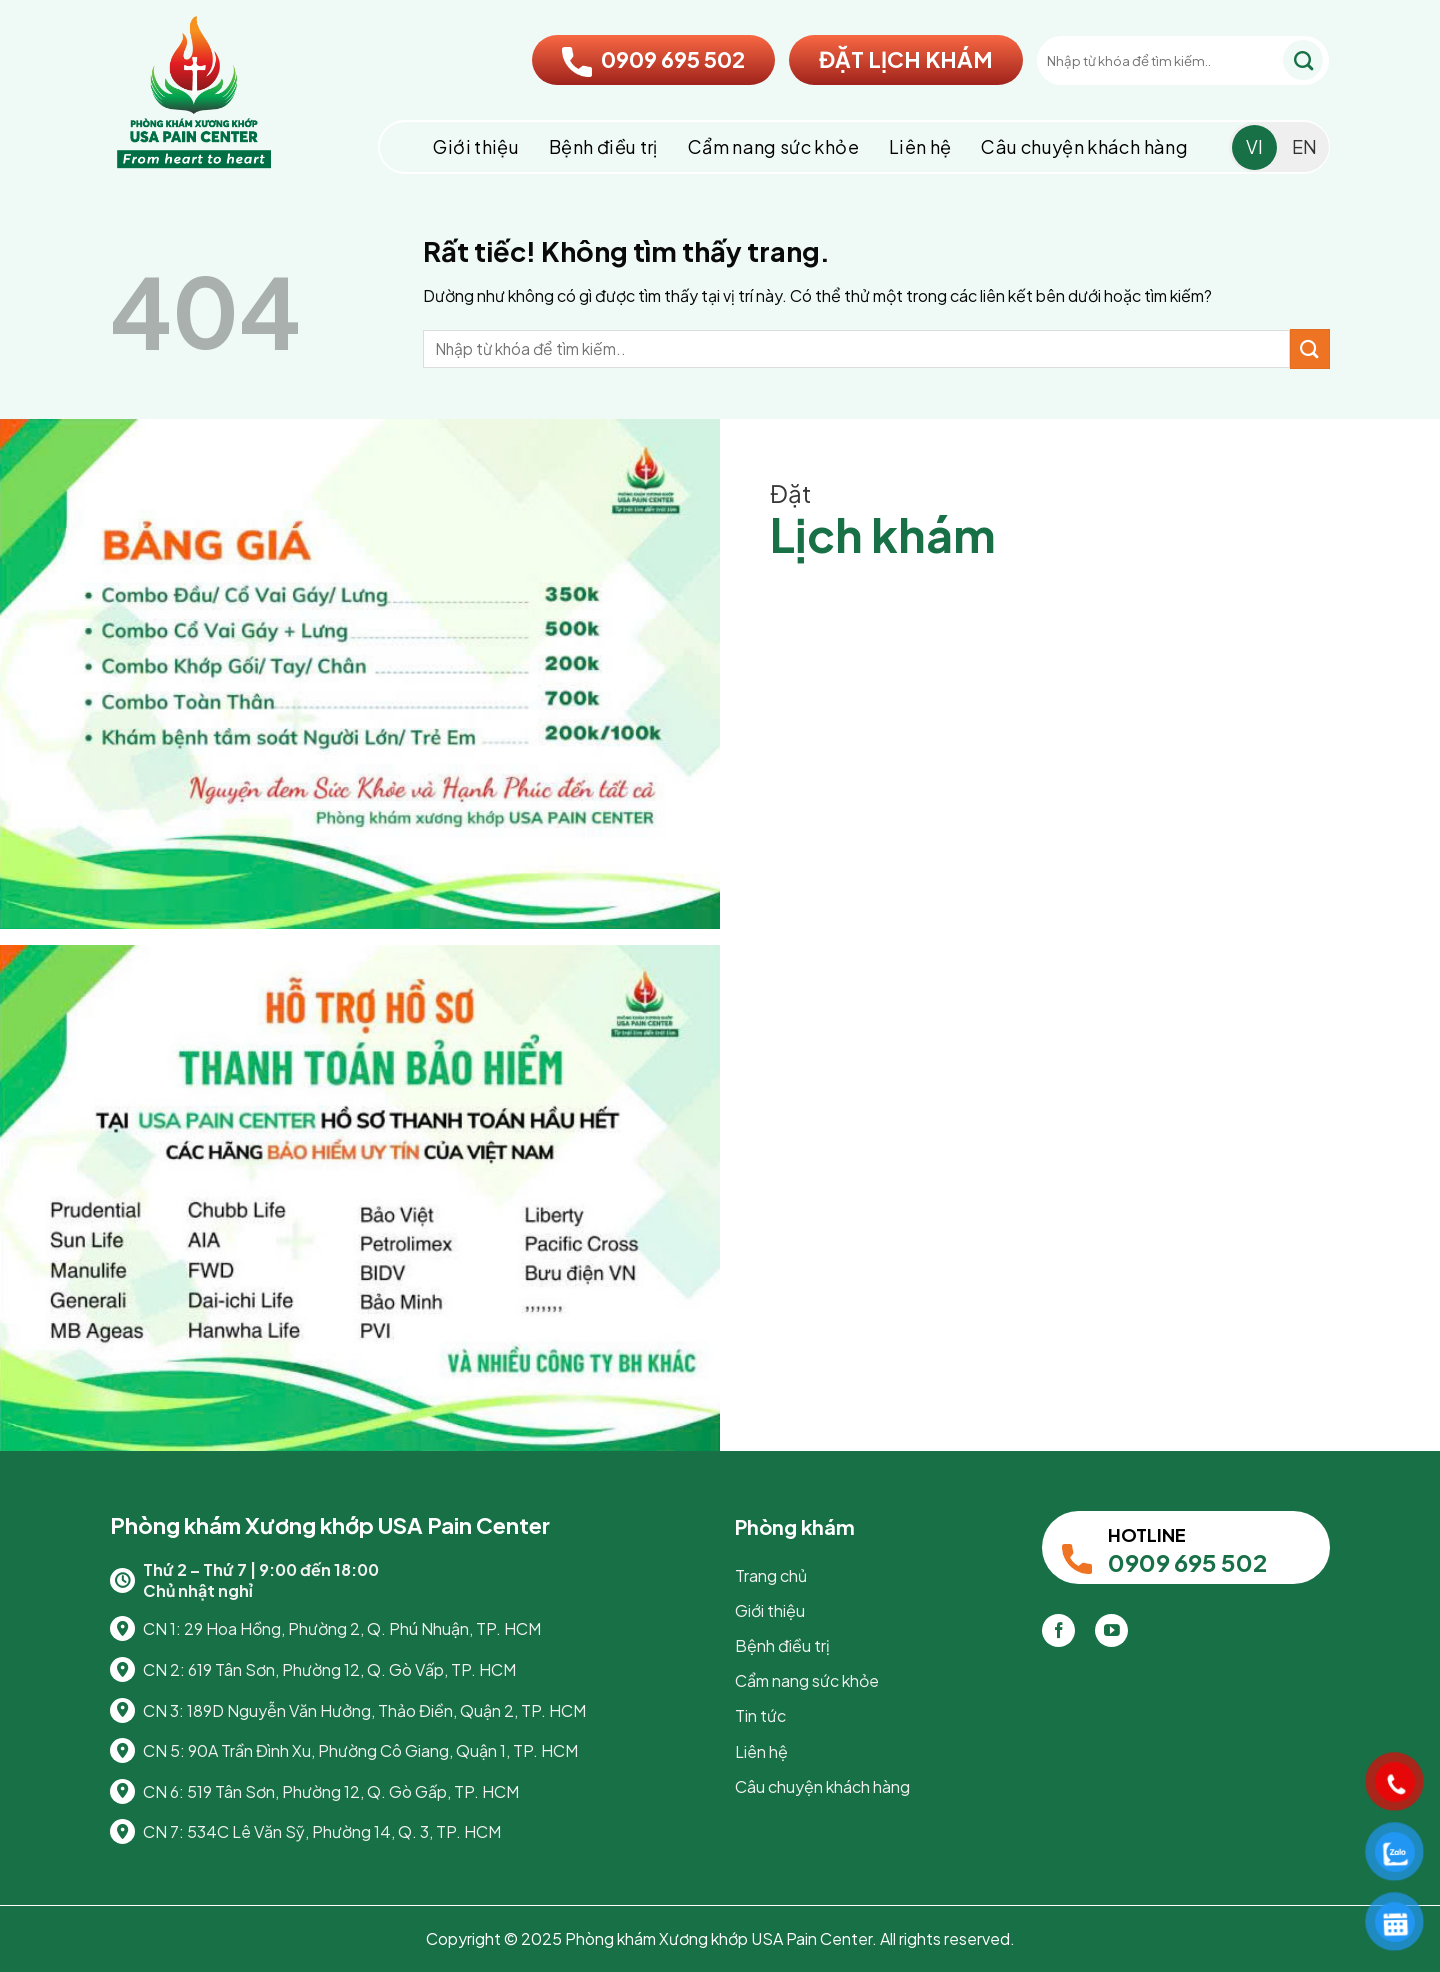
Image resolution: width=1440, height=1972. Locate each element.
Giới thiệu (476, 146)
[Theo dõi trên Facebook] (1058, 1630)
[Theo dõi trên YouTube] (1111, 1630)
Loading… (1080, 986)
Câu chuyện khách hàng (1084, 146)
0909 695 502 (653, 59)
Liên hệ (920, 146)
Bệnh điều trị (603, 146)
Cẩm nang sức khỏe (773, 146)
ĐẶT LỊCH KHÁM (906, 59)
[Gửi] (1303, 60)
